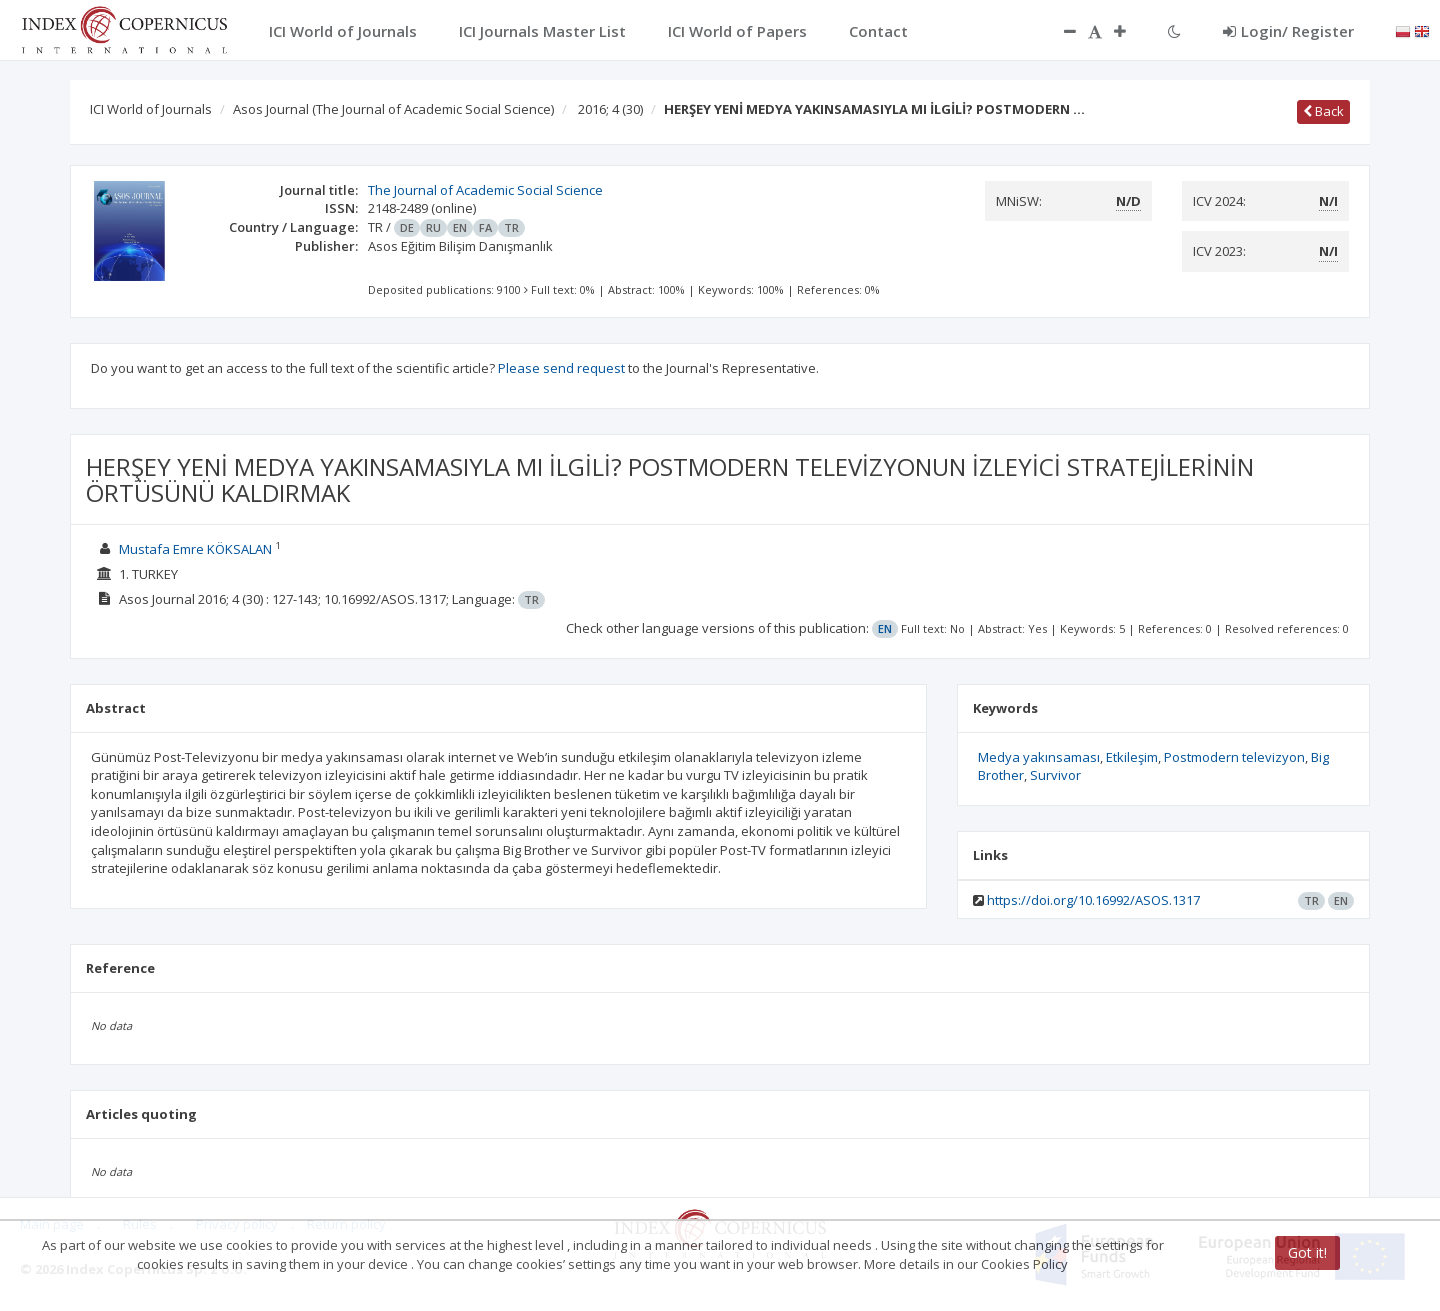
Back (1323, 111)
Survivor (1055, 775)
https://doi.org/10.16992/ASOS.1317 (1093, 900)
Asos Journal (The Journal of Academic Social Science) (393, 109)
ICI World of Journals (151, 109)
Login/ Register (1288, 31)
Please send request (561, 368)
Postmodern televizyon (1234, 757)
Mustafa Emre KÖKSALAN (195, 549)
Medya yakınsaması (1039, 757)
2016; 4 (610, 109)
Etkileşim (1132, 757)
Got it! (1307, 1252)
